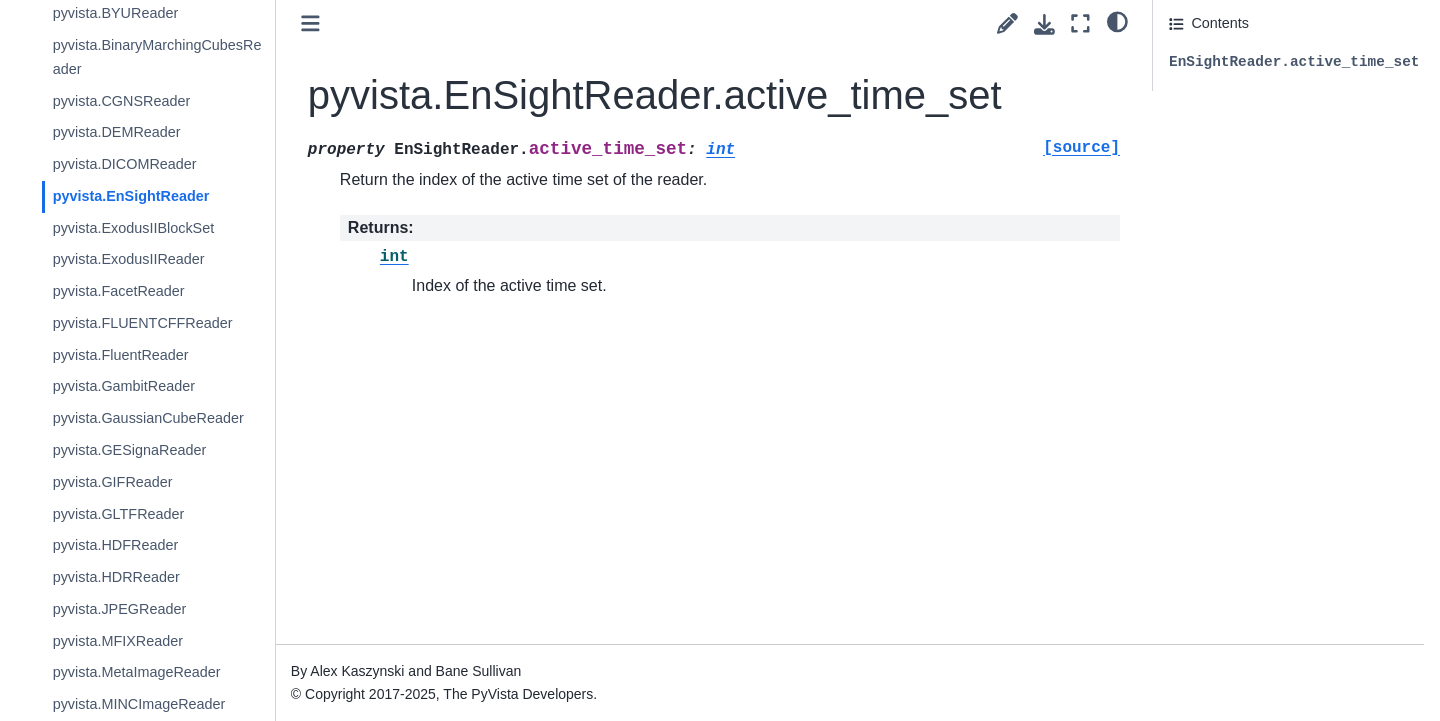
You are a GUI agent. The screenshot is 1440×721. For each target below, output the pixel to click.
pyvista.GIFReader (134, 482)
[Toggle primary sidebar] (332, 23)
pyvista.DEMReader (138, 132)
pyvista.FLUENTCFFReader (164, 323)
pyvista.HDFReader (137, 545)
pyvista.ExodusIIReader (150, 259)
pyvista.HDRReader (137, 577)
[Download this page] (1044, 24)
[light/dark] (1117, 21)
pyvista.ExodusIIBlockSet (155, 228)
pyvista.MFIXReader (139, 641)
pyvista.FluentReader (142, 355)
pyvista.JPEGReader (141, 609)
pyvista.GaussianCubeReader (169, 418)
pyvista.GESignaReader (151, 450)
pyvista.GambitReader (145, 386)
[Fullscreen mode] (1080, 23)
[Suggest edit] (1007, 23)
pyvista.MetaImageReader (158, 672)
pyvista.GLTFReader (140, 514)
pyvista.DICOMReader (146, 164)
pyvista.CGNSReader (143, 101)
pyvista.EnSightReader (152, 196)
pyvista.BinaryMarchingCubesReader (178, 57)
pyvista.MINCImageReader (160, 704)
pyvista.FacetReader (140, 291)
